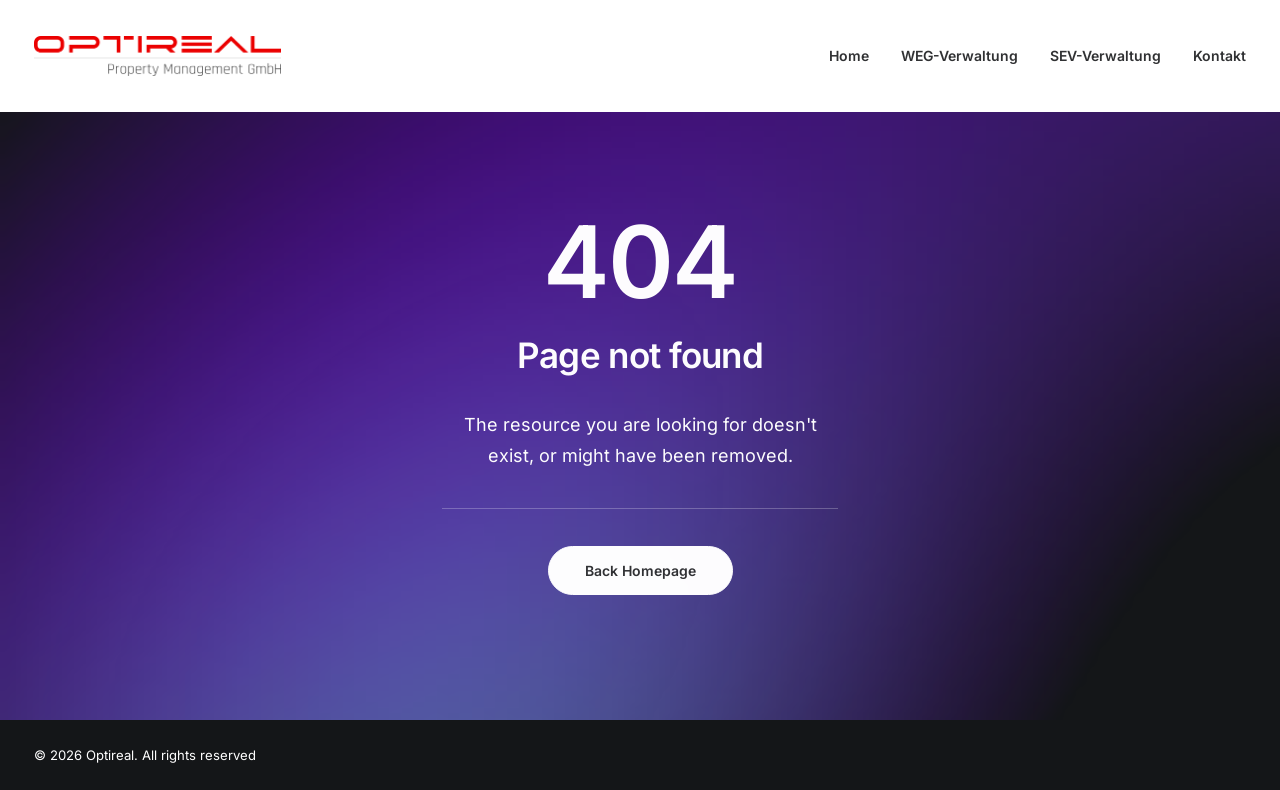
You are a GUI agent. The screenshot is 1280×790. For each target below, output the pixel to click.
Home (849, 55)
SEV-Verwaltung (1105, 55)
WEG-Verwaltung (959, 55)
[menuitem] (856, 56)
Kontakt (1219, 55)
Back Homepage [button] (640, 570)
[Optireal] (157, 56)
